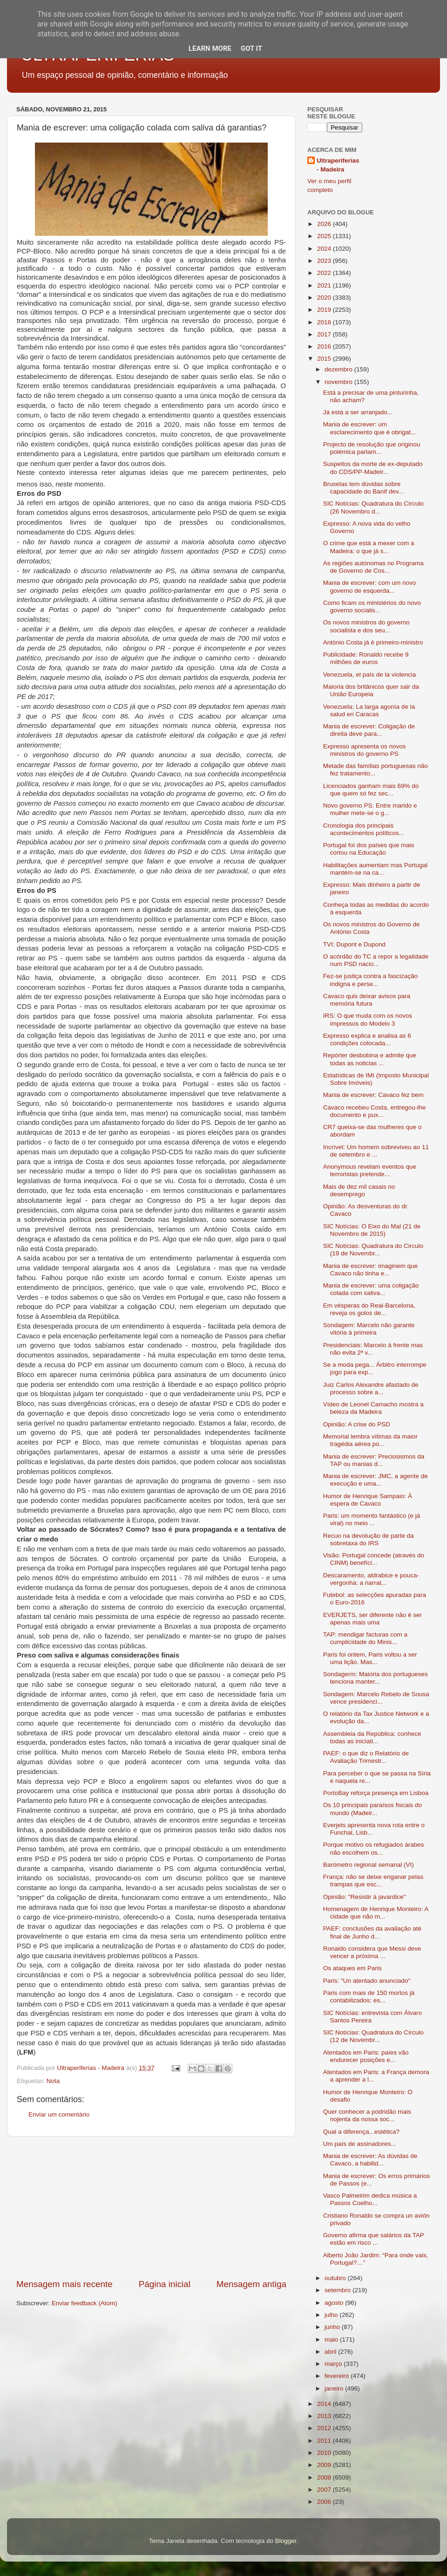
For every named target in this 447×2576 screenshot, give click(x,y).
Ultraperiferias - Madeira (338, 165)
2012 (325, 2428)
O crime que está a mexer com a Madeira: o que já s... (368, 547)
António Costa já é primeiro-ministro (373, 642)
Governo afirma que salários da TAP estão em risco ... (373, 2239)
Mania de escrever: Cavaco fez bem (373, 1094)
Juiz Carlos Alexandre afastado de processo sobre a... (371, 1388)
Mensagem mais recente (64, 2284)
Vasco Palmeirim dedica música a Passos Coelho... (370, 2199)
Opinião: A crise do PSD (356, 1424)
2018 (325, 322)
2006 (325, 2501)
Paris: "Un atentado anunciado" (366, 1980)
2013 (325, 2415)
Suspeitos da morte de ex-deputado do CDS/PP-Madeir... (373, 467)
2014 (325, 2403)
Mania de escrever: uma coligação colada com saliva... (371, 1289)
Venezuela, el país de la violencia (369, 674)
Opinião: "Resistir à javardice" (364, 1896)
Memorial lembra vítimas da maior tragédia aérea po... (370, 1440)
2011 (325, 2440)
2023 (325, 260)
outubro (336, 2278)
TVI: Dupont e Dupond (354, 944)
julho (332, 2314)
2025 (325, 236)
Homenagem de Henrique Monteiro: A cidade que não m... (375, 1912)
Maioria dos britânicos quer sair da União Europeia (371, 690)
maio (332, 2339)
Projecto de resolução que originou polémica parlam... (371, 448)
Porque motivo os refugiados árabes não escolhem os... (373, 1848)
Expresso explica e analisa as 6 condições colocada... (367, 1039)
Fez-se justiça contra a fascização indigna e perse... (370, 980)
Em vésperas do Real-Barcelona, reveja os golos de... (369, 1309)
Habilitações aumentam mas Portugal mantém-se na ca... (375, 869)
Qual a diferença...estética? (361, 2131)
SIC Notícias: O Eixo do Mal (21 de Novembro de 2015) (371, 1230)
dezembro (339, 369)
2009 (325, 2464)
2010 (325, 2452)
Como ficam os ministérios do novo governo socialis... (372, 606)
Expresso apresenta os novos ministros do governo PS (364, 750)
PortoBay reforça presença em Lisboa (376, 1792)
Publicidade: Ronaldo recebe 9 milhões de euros (366, 658)
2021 (325, 285)
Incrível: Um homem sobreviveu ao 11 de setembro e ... (376, 1151)
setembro (338, 2290)
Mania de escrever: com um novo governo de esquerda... (369, 586)
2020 (325, 297)
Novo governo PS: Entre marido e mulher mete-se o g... (370, 809)
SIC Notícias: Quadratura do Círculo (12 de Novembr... (373, 2036)
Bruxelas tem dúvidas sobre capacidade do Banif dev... (363, 487)
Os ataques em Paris (352, 1968)
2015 (325, 358)
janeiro (335, 2388)
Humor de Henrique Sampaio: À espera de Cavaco (367, 1500)
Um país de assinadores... (359, 2143)
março (334, 2363)
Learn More (210, 48)
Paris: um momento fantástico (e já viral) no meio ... (371, 1519)
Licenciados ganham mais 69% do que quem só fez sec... (371, 789)
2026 (325, 223)
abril (331, 2351)
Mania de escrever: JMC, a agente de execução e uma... (375, 1480)
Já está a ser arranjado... (358, 412)
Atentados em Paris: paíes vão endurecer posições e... (366, 2056)
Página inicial (164, 2284)
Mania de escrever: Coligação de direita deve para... (369, 730)
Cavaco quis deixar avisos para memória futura (367, 1000)
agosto (335, 2302)
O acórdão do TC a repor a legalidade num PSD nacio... (375, 960)
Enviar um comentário (58, 2114)
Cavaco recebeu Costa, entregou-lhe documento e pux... (374, 1111)
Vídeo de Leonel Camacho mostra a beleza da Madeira (373, 1408)
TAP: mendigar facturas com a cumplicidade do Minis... (365, 1638)
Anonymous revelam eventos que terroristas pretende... (369, 1170)
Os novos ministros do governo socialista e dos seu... (366, 626)
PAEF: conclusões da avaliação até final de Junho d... (372, 1932)
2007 (325, 2489)
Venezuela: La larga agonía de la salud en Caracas (369, 710)
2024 (325, 248)
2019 (325, 309)
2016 (325, 346)
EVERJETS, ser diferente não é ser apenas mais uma (372, 1618)
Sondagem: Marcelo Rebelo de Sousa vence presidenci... (376, 1698)
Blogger (286, 2540)
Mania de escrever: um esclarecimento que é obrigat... (369, 428)
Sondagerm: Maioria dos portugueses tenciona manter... (375, 1678)
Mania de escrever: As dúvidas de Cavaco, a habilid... (370, 2159)
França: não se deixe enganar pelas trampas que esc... (373, 1880)
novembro (339, 381)
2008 (325, 2477)
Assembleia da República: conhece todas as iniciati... (372, 1737)
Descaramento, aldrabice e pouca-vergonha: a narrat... (371, 1579)
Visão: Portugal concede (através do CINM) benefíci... (373, 1559)
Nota (53, 2080)
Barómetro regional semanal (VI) (368, 1864)
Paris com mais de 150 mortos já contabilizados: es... (369, 1996)
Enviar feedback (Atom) (84, 2303)
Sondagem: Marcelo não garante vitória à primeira (369, 1329)
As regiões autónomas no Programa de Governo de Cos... (373, 567)
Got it (251, 48)
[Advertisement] (151, 2207)
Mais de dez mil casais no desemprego (359, 1190)
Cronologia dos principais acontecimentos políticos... (363, 829)
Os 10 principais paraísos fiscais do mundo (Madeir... (372, 1809)
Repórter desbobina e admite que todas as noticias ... (369, 1059)
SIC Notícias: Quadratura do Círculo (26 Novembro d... (373, 507)
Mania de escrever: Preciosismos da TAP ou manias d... (374, 1460)
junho (333, 2326)
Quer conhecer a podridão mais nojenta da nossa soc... (367, 2115)
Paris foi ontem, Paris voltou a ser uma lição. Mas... (370, 1658)
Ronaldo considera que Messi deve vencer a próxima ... (372, 1952)
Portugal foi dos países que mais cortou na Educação (368, 849)
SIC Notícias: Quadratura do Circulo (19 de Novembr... (373, 1249)
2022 (325, 272)
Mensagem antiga (251, 2284)
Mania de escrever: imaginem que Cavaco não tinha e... (370, 1269)
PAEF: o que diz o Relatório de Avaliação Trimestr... (366, 1757)
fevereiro (338, 2375)
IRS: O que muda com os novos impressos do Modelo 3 (367, 1019)
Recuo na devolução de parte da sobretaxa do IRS (368, 1539)
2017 (325, 334)
